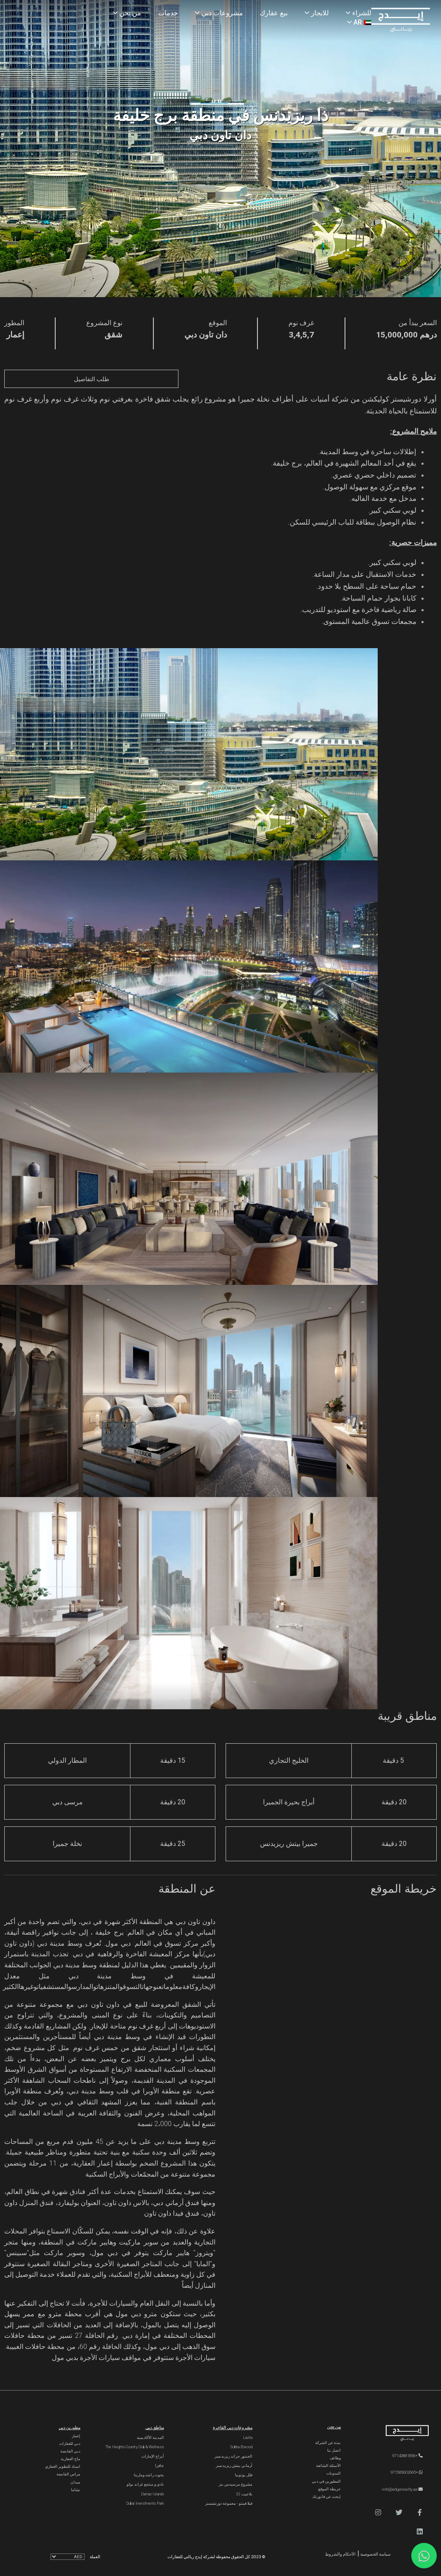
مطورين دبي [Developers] (69, 2427)
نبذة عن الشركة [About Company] (328, 2443)
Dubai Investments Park (145, 2503)
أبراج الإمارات (152, 2456)
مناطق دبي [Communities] (154, 2427)
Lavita (247, 2438)
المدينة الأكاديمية (150, 2438)
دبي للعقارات (69, 2443)
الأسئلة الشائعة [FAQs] (328, 2466)
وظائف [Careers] (335, 2458)
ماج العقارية (70, 2459)
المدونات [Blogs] (333, 2473)
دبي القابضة (70, 2451)
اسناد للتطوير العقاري (62, 2466)
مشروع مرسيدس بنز (235, 2484)
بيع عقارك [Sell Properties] (274, 13)
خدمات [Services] (168, 13)
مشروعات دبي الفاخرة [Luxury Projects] (232, 2427)
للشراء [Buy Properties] (358, 13)
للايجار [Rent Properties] (317, 13)
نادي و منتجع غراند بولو (145, 2484)
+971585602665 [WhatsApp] (406, 2472)
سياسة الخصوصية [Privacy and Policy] (374, 2554)
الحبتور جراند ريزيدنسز (233, 2456)
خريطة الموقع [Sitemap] (329, 2489)
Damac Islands (152, 2494)
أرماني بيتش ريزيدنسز (234, 2466)
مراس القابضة (68, 2474)
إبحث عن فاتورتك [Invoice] (326, 2497)
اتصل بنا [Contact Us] (334, 2450)
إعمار (76, 2436)
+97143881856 (407, 2455)
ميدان (75, 2482)
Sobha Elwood (241, 2447)
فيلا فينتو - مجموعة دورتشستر (228, 2503)
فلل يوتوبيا (243, 2475)
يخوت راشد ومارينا (149, 2475)
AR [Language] (359, 22)
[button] (420, 2512)
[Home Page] (400, 20)
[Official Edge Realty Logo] (398, 2433)
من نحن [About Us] (127, 13)
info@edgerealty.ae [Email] (402, 2489)
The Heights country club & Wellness (134, 2447)
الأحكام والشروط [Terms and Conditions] (340, 2554)
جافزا (159, 2466)
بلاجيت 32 (244, 2494)
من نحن (334, 2426)
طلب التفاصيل (91, 379)
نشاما (75, 2490)
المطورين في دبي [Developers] (326, 2481)
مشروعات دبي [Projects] (219, 13)
